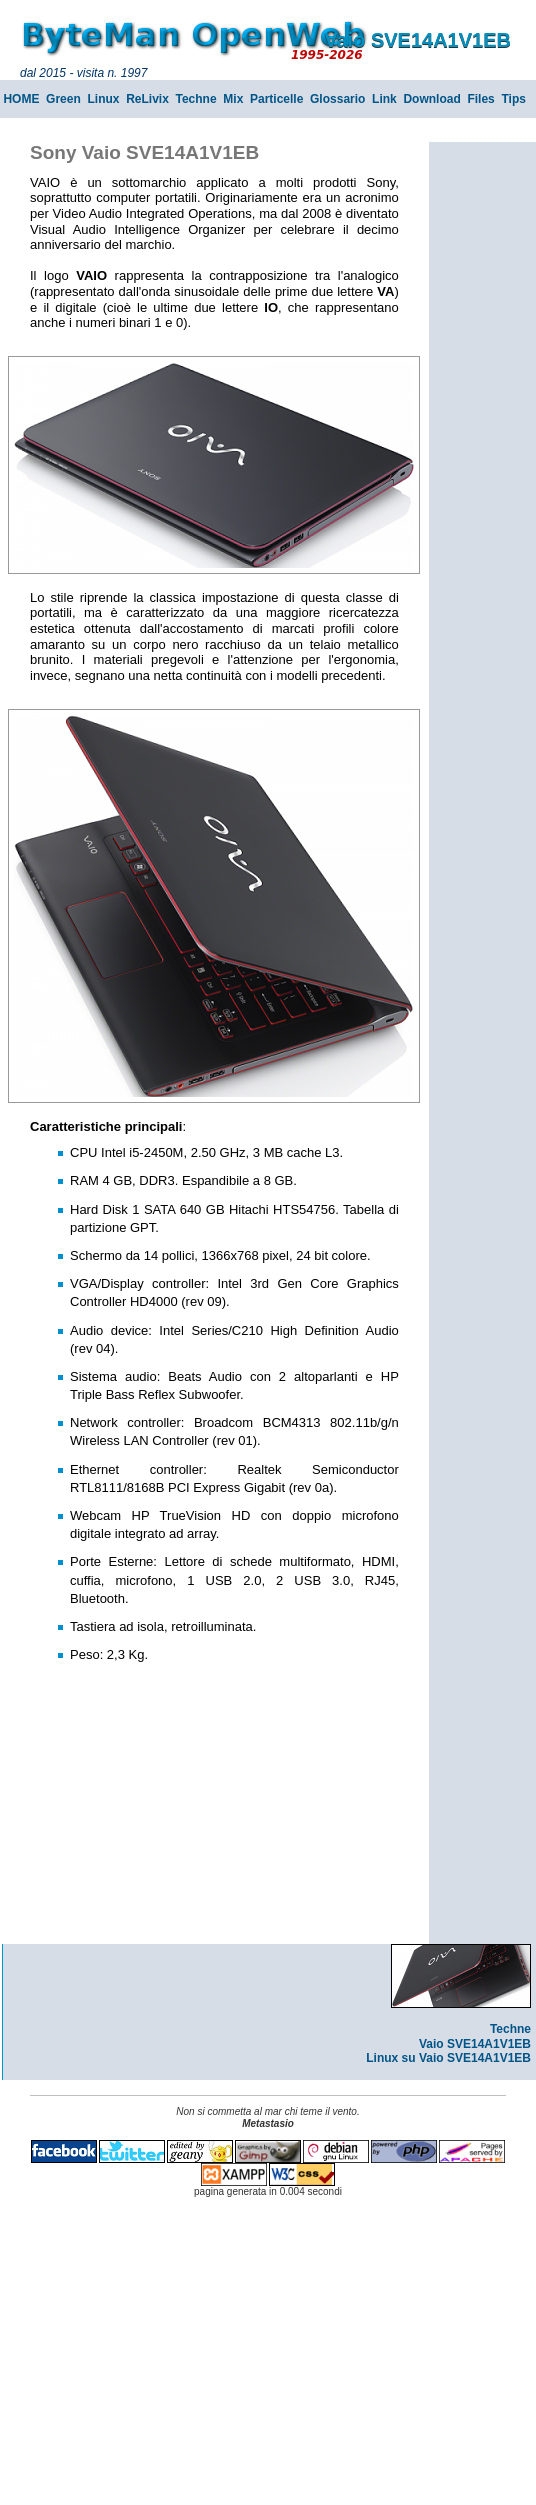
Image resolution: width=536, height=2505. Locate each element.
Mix (233, 99)
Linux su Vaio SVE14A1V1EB (448, 2058)
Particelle (276, 99)
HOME (21, 99)
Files (480, 99)
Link (384, 99)
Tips (513, 99)
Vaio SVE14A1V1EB (475, 2044)
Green (63, 99)
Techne (196, 99)
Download (431, 99)
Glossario (337, 99)
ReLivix (147, 99)
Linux (103, 99)
